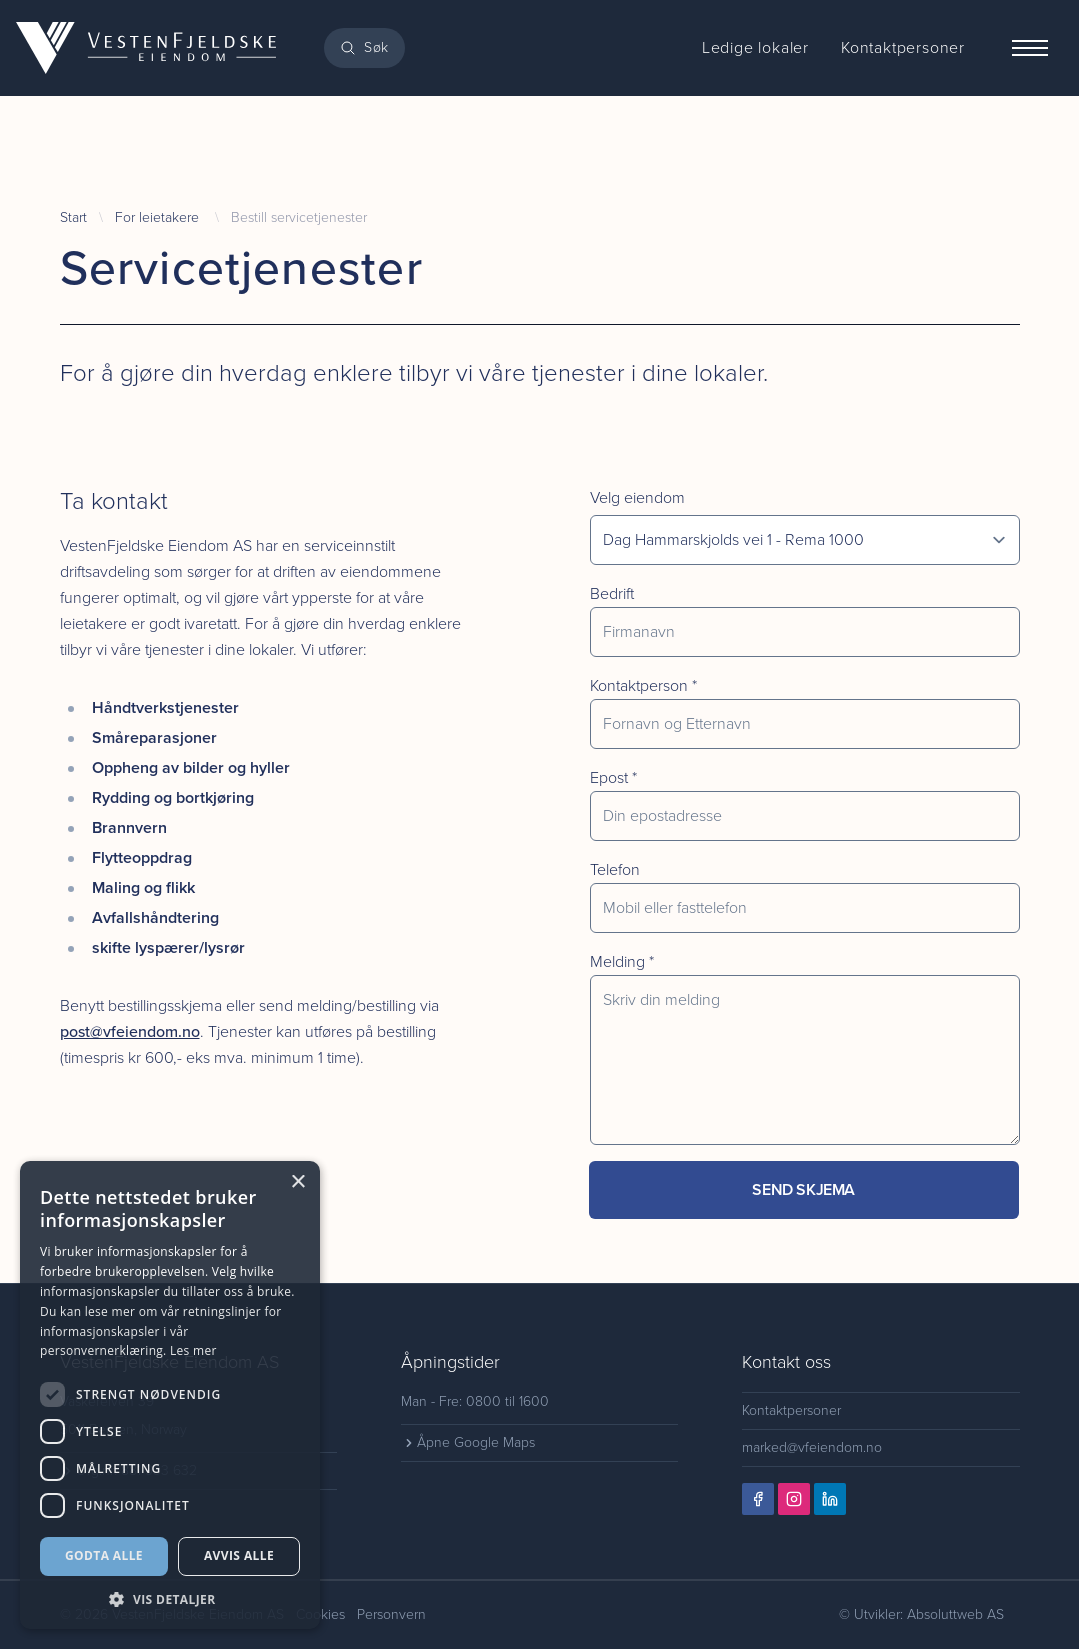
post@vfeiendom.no (130, 1031)
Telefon (615, 869)
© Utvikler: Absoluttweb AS (921, 1614)
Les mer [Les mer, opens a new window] (193, 1350)
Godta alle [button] (104, 1555)
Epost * (613, 777)
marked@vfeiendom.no (812, 1447)
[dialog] (170, 1395)
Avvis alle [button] (239, 1555)
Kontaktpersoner (791, 1410)
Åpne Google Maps (468, 1442)
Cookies (320, 1614)
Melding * (622, 961)
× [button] (297, 1182)
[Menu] (1030, 48)
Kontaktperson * (643, 685)
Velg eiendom (637, 497)
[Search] (364, 48)
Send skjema (803, 1189)
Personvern (391, 1614)
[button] (170, 1599)
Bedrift (612, 593)
